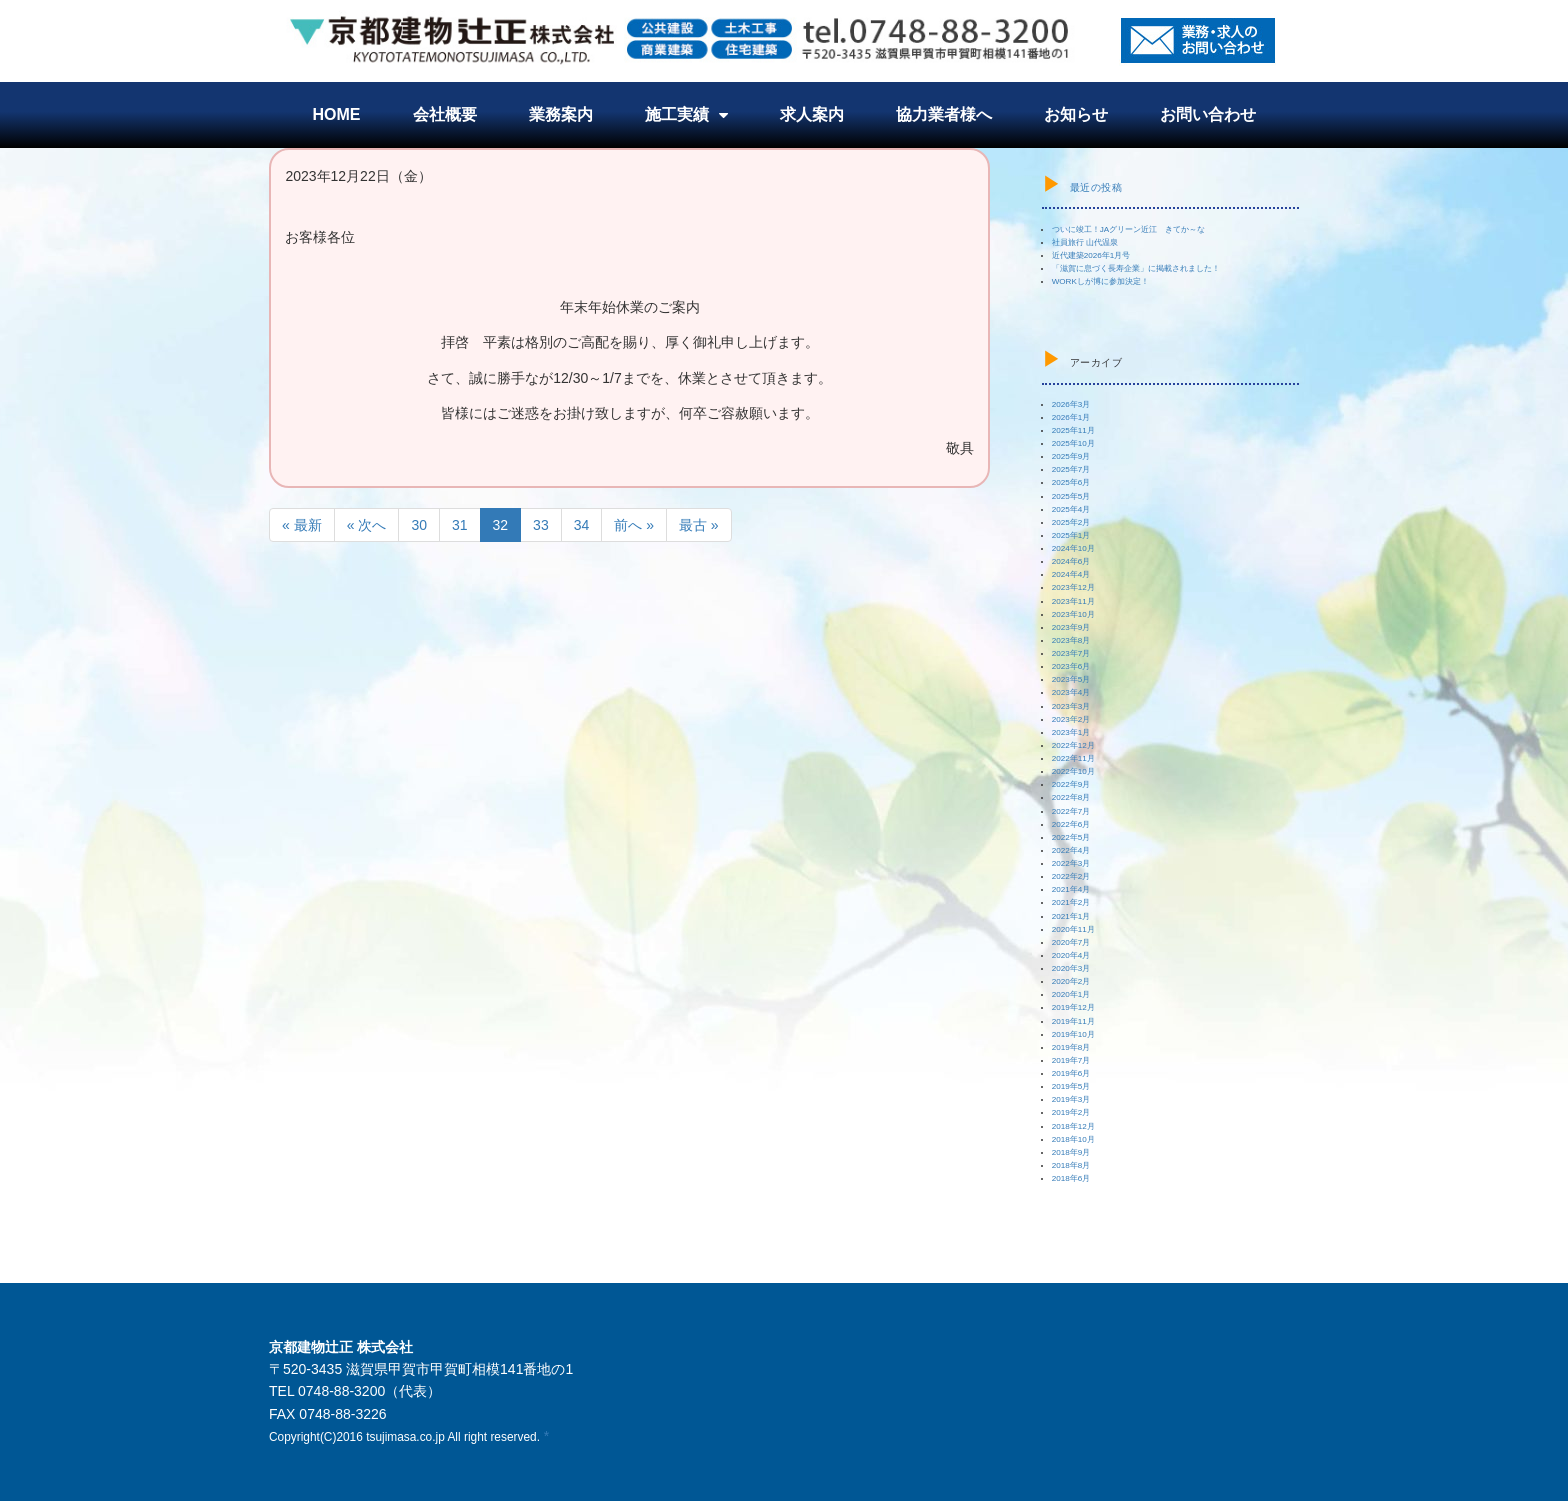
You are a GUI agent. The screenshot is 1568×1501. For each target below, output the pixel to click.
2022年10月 (1073, 771)
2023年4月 (1071, 692)
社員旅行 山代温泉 (1085, 242)
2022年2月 (1071, 876)
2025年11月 (1073, 430)
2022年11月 (1073, 758)
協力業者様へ (944, 114)
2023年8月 (1071, 640)
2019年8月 (1071, 1047)
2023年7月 (1071, 653)
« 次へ (367, 525)
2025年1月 (1071, 535)
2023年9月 (1071, 627)
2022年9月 (1071, 784)
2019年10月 (1073, 1034)
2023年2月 (1071, 719)
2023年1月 (1071, 732)
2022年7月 (1071, 811)
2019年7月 (1071, 1060)
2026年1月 (1071, 417)
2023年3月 (1071, 706)
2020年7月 (1071, 942)
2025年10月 (1073, 443)
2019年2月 (1071, 1112)
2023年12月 (1073, 587)
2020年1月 (1071, 994)
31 (460, 525)
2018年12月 (1073, 1126)
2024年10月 (1073, 548)
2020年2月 (1071, 981)
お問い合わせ (1208, 114)
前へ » (634, 525)
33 (541, 525)
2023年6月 (1071, 666)
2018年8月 (1071, 1165)
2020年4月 (1071, 955)
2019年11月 (1073, 1021)
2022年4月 (1071, 850)
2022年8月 (1071, 797)
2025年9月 (1071, 456)
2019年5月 (1071, 1086)
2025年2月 (1071, 522)
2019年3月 (1071, 1099)
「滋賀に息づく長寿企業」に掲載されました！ (1136, 268)
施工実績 (686, 115)
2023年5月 (1071, 679)
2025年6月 (1071, 482)
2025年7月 (1071, 469)
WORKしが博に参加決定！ (1100, 281)
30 (419, 525)
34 (582, 525)
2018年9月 (1071, 1152)
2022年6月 (1071, 824)
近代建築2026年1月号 (1091, 255)
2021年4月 (1071, 889)
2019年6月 (1071, 1073)
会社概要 (445, 114)
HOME (337, 114)
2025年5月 (1071, 496)
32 (501, 525)
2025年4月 (1071, 509)
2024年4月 (1071, 574)
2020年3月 (1071, 968)
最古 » (699, 525)
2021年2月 (1071, 902)
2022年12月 (1073, 745)
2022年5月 (1071, 837)
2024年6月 (1071, 561)
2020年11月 (1073, 929)
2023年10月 (1073, 614)
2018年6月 (1071, 1178)
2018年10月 (1073, 1139)
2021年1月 (1071, 916)
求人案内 (812, 114)
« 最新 (302, 525)
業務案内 (561, 114)
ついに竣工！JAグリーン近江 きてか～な (1128, 229)
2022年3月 (1071, 863)
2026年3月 (1071, 404)
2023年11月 (1073, 601)
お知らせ (1076, 114)
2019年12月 (1073, 1007)
